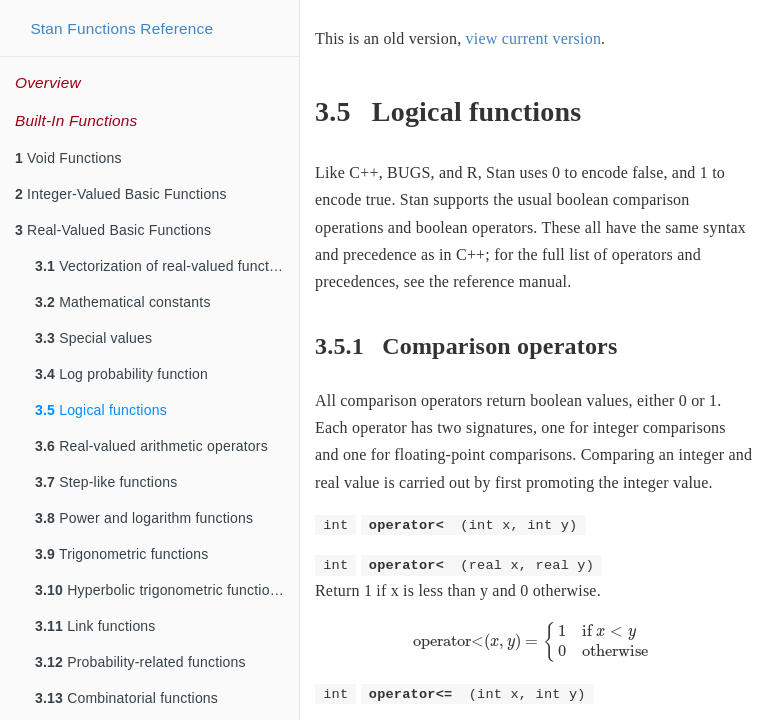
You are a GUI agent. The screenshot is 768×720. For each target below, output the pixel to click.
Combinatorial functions (126, 698)
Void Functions (68, 158)
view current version (534, 38)
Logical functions (101, 410)
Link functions (95, 626)
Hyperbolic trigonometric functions (160, 590)
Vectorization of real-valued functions (165, 266)
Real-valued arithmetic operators (151, 446)
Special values (93, 338)
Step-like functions (106, 482)
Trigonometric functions (121, 554)
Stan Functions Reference (121, 28)
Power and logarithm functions (144, 518)
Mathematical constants (123, 302)
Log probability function (121, 374)
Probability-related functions (140, 662)
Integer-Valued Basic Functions (121, 194)
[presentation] (534, 641)
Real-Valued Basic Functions (113, 230)
